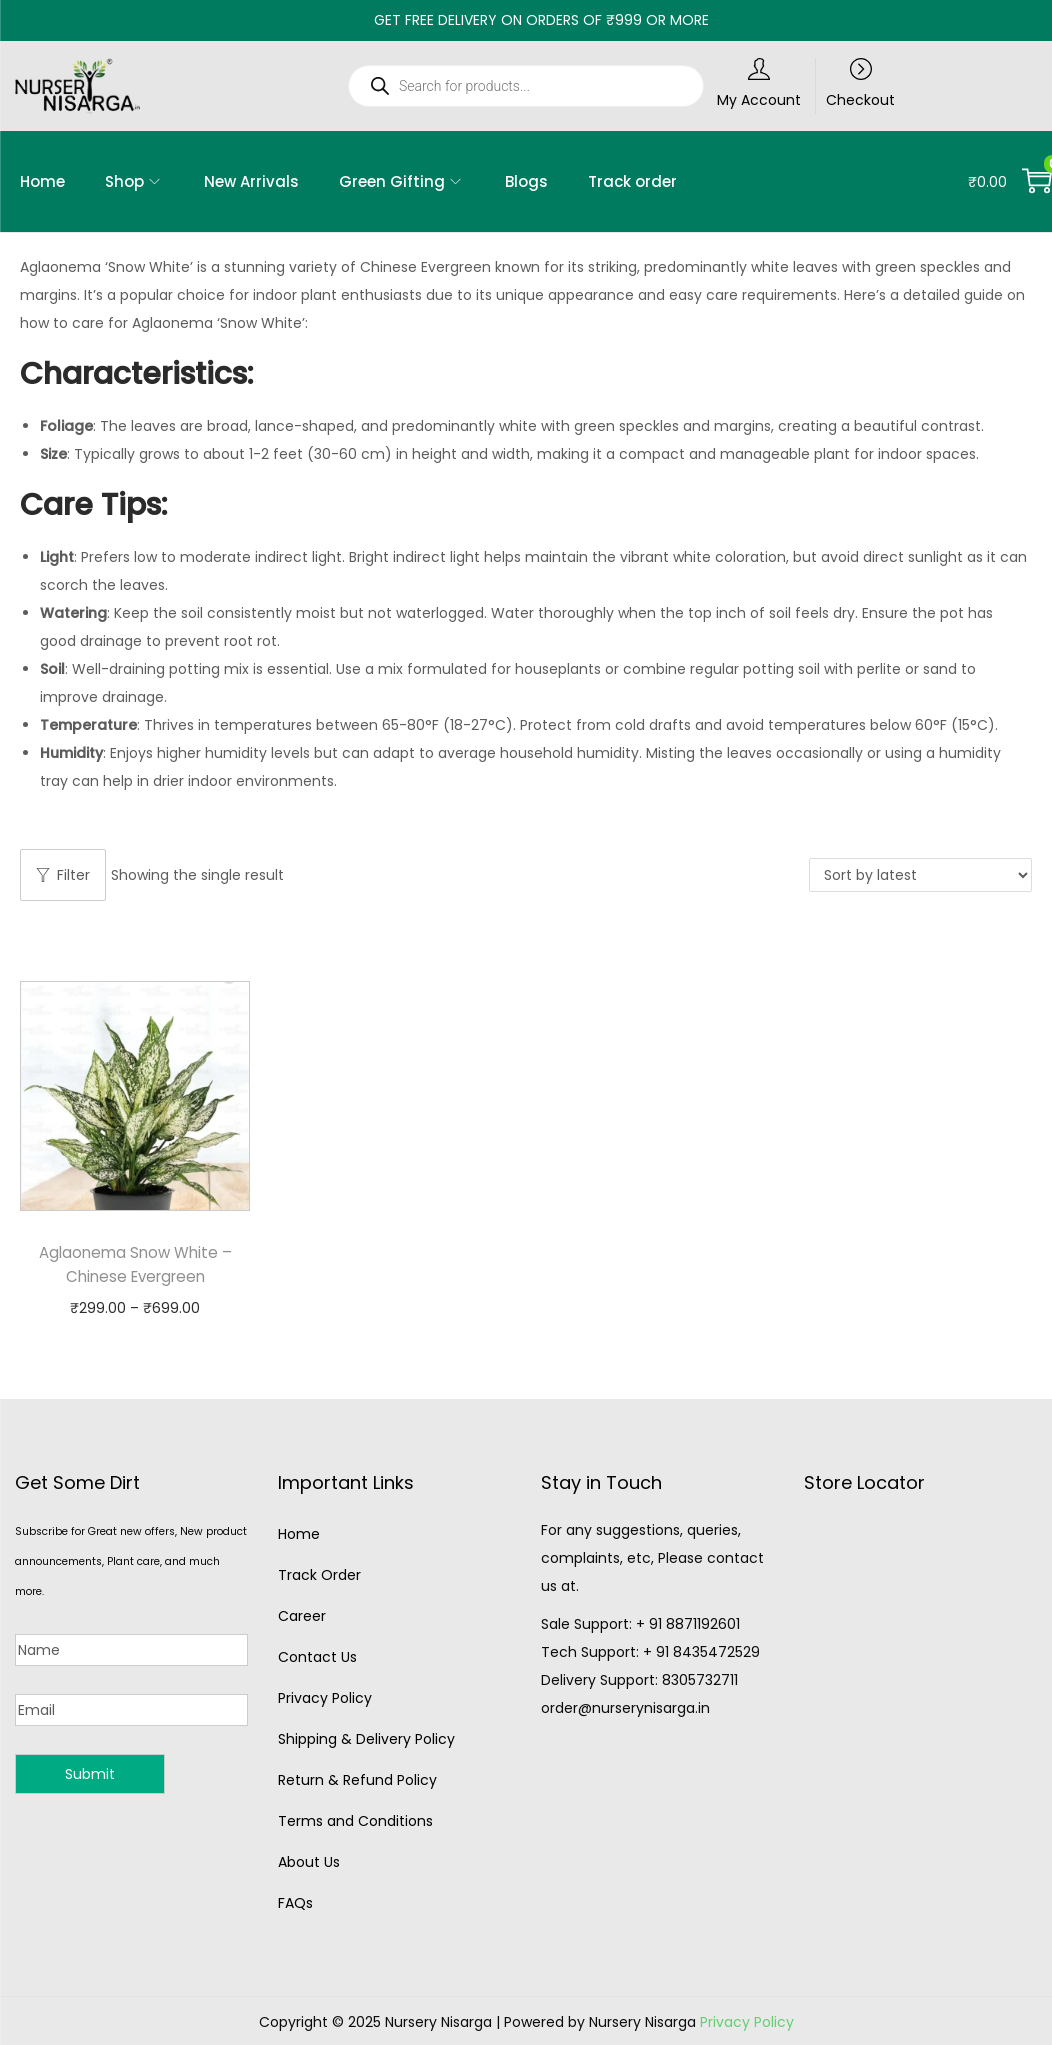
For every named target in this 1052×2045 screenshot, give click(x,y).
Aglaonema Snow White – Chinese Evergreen (135, 1264)
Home (299, 1534)
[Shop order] (920, 875)
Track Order (319, 1575)
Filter (63, 875)
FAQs (295, 1903)
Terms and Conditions (355, 1821)
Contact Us (317, 1657)
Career (302, 1616)
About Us (309, 1862)
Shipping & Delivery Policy (366, 1739)
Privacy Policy (325, 1698)
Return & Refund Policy (357, 1780)
